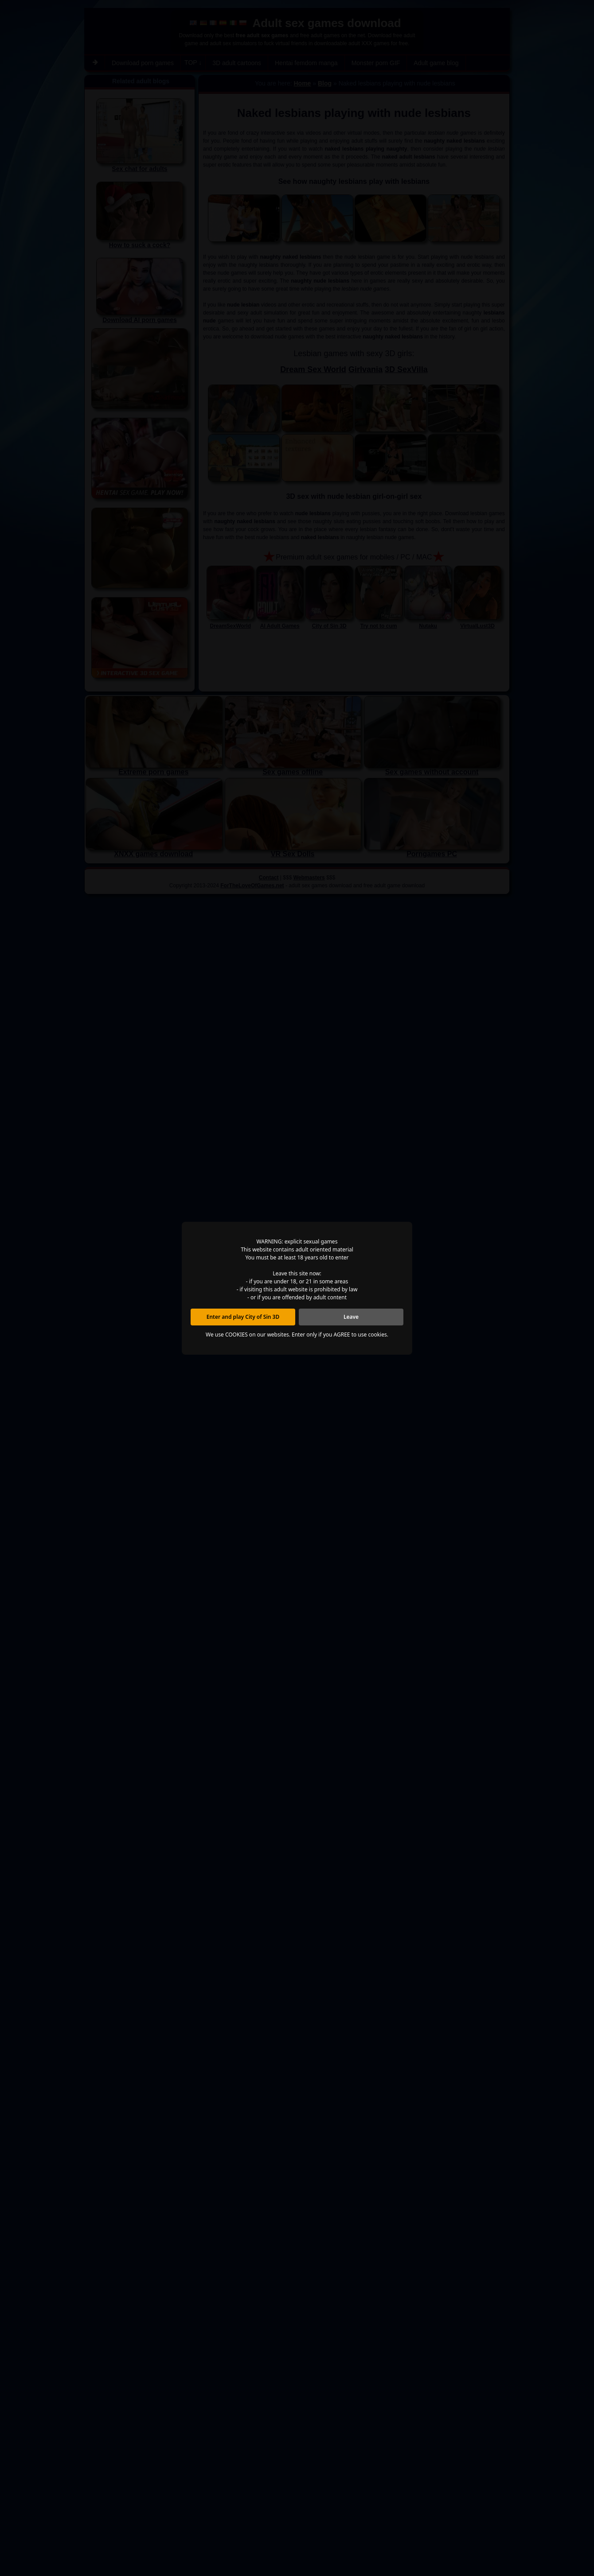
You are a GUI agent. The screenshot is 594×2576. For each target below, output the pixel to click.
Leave (351, 1317)
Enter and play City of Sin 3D (243, 1317)
